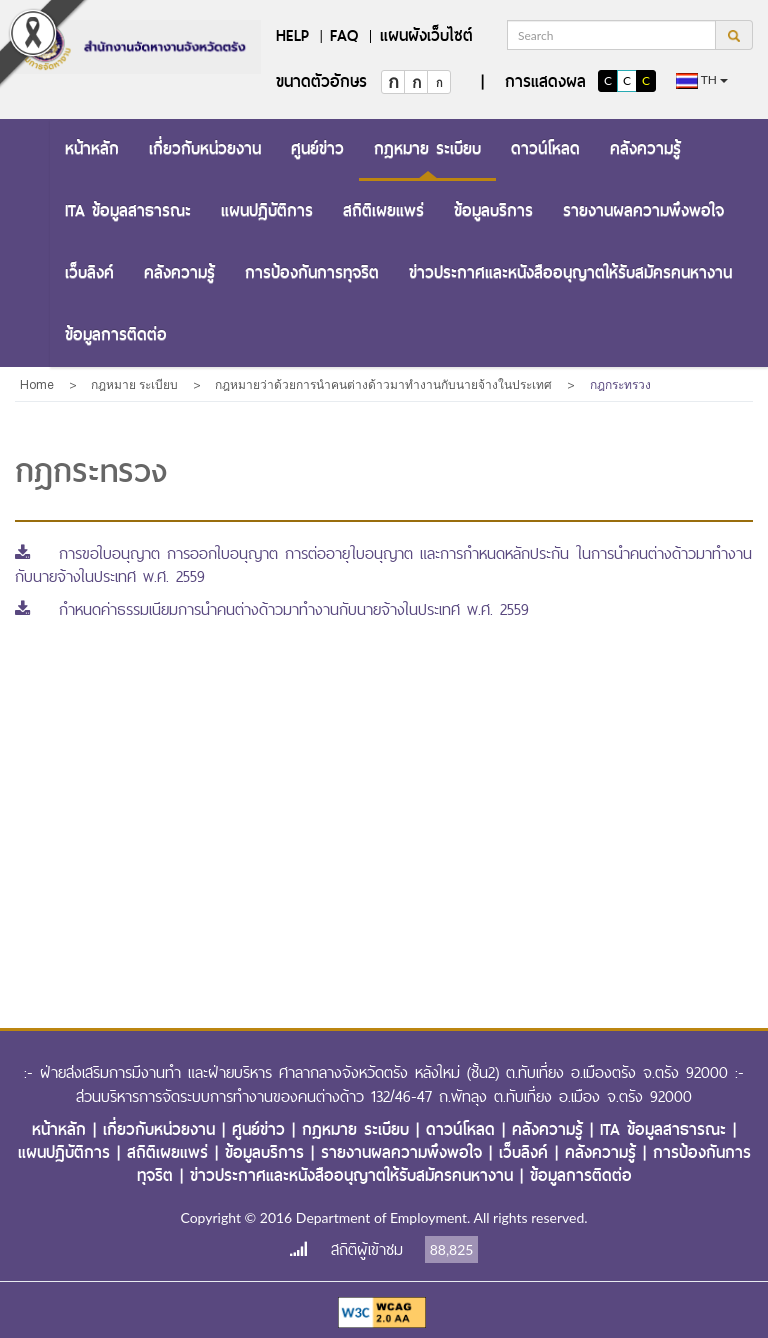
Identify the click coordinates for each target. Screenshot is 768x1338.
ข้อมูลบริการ (493, 210)
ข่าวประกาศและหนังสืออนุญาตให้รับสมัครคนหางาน (570, 272)
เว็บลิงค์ (89, 272)
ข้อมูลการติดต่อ (116, 334)
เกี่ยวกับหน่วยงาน (205, 148)
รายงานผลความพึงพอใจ (643, 210)
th (702, 80)
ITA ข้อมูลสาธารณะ (128, 210)
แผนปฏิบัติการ (267, 210)
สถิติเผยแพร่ (383, 210)
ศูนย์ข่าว (317, 148)
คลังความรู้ (645, 148)
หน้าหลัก (92, 148)
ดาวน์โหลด (545, 148)
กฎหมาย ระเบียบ (427, 148)
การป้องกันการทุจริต (312, 272)
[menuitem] (92, 150)
